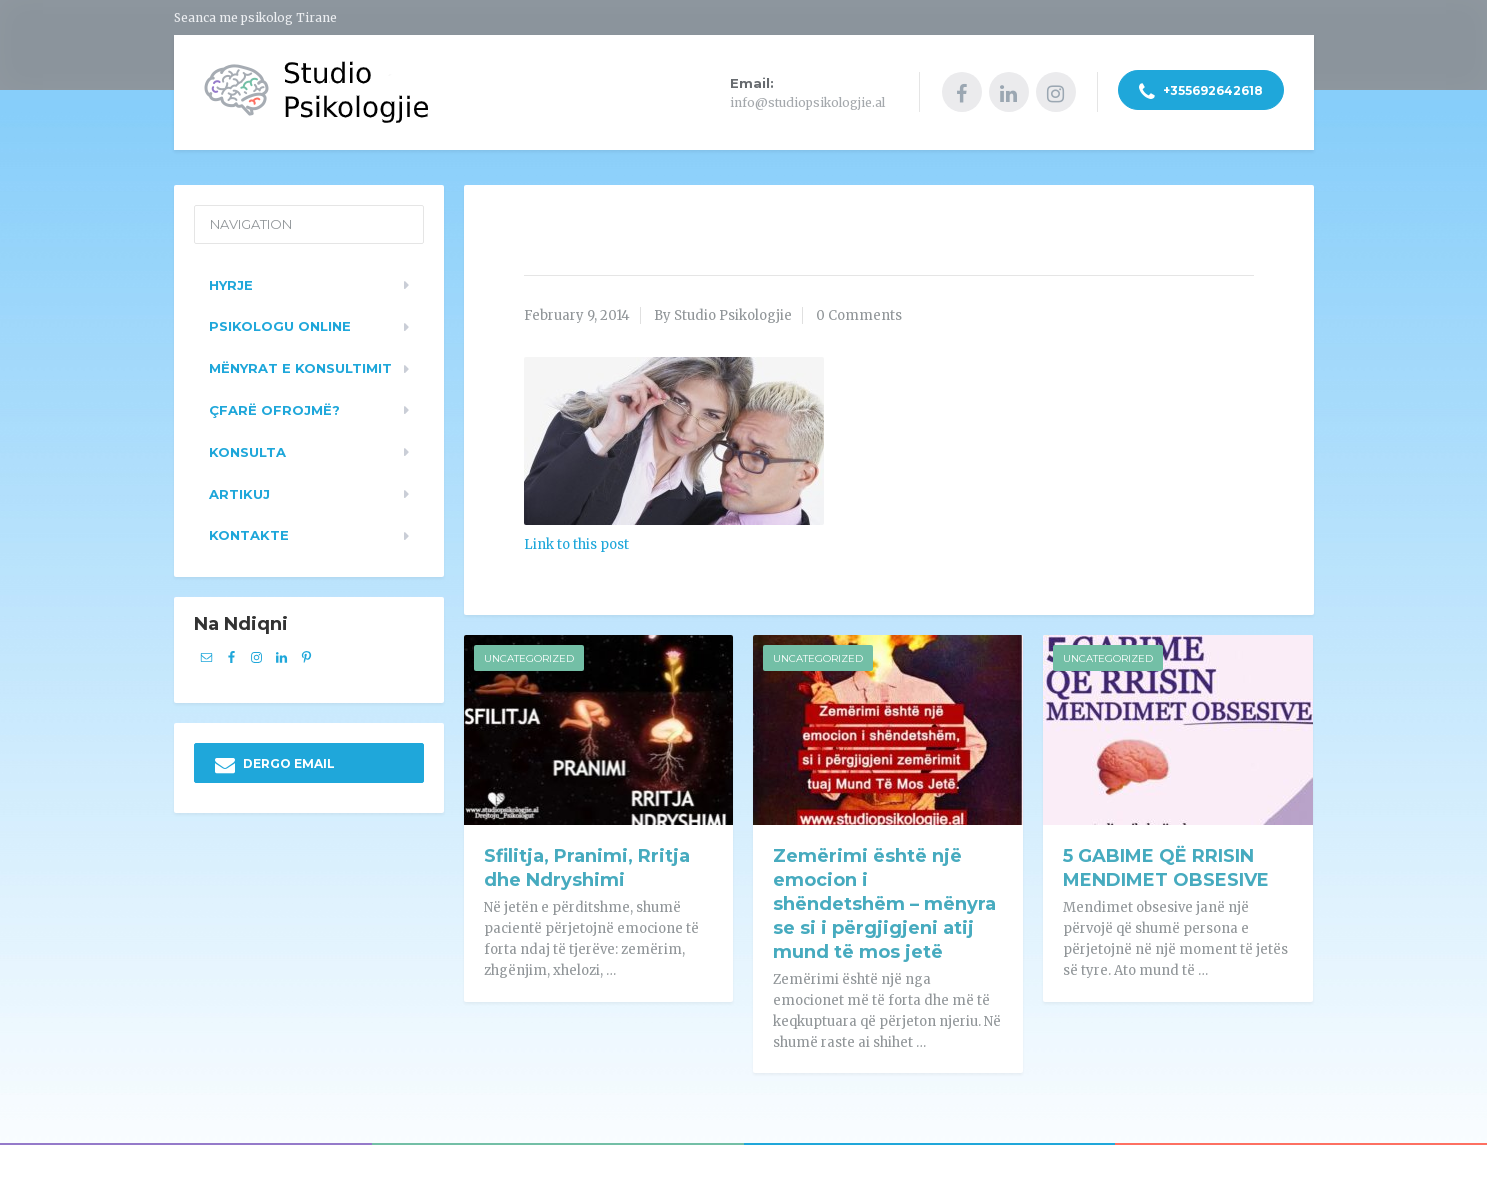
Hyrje (231, 282)
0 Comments (859, 312)
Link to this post (576, 541)
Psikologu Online (280, 324)
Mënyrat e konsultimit (300, 365)
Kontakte (249, 533)
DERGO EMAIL (275, 762)
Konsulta (247, 449)
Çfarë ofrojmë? (274, 407)
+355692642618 (1201, 93)
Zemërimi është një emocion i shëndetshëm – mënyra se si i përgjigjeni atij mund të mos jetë (884, 902)
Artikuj (239, 491)
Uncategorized (529, 656)
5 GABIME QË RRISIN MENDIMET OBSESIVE (1166, 866)
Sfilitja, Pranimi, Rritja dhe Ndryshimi (587, 866)
